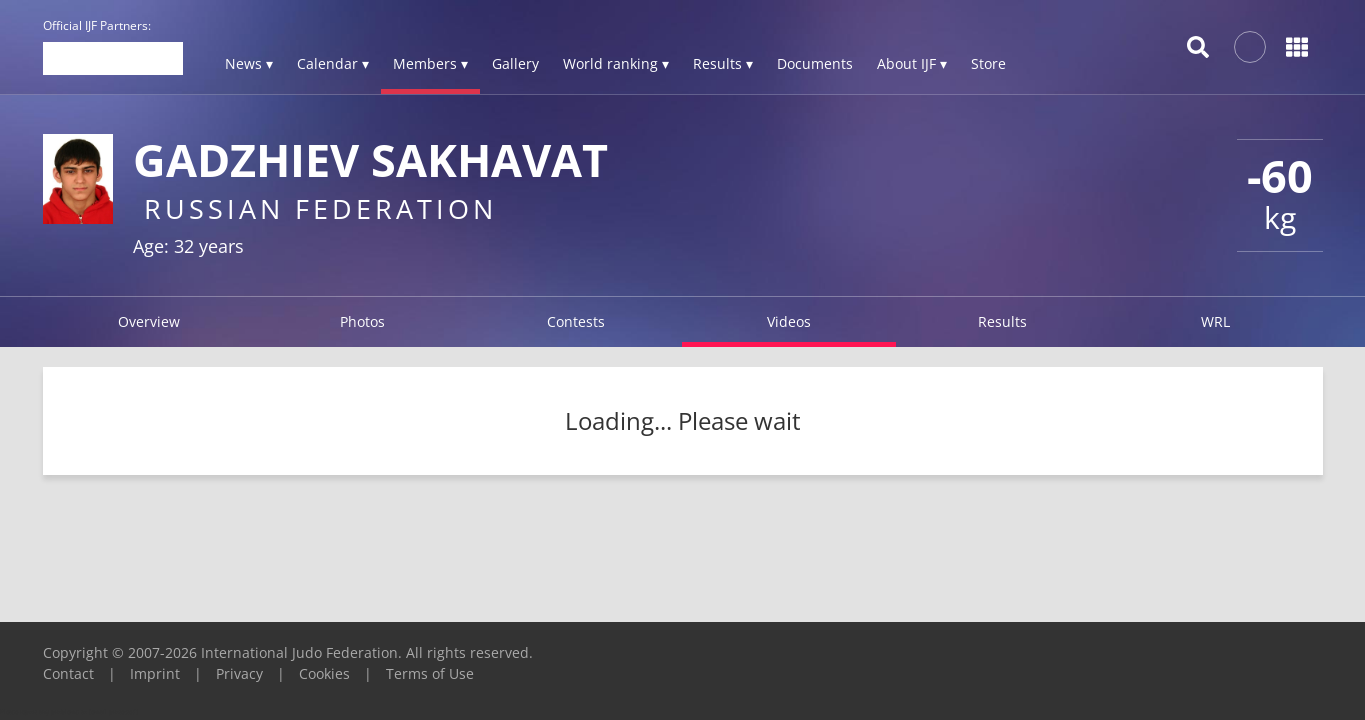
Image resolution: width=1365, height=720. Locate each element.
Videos (789, 321)
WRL (1215, 321)
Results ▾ (723, 63)
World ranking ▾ (616, 63)
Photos (362, 321)
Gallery (515, 63)
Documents (815, 63)
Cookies (324, 673)
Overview (149, 321)
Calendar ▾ (333, 63)
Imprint (155, 673)
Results (1002, 321)
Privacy (239, 673)
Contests (576, 321)
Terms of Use (430, 673)
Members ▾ (430, 63)
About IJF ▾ (912, 63)
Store (988, 63)
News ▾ (249, 63)
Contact (68, 673)
